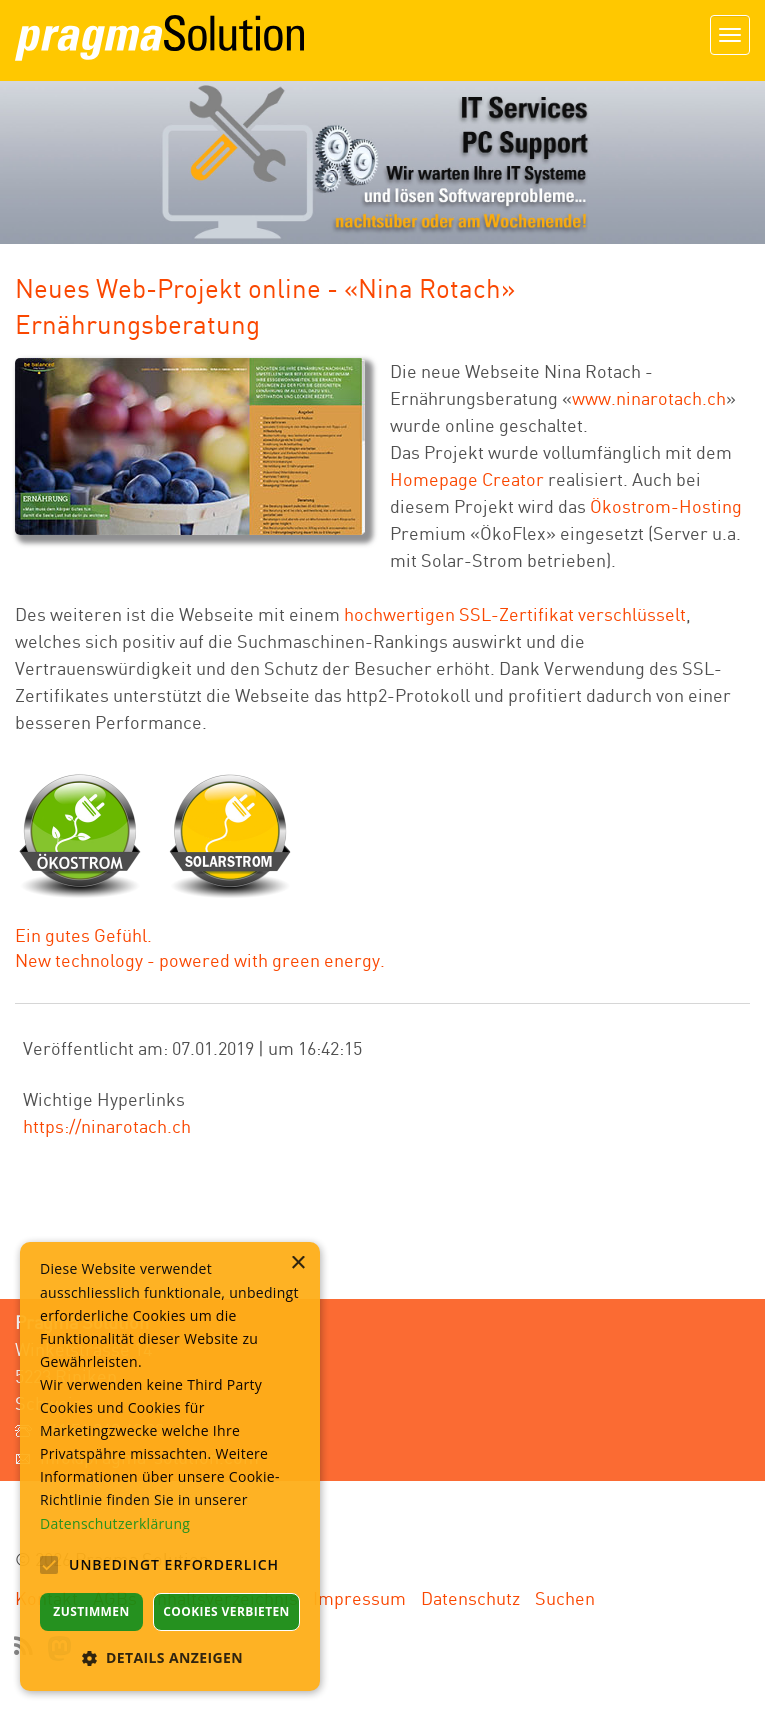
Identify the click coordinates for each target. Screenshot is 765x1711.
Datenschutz (470, 1598)
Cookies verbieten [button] (226, 1611)
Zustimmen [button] (91, 1611)
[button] (170, 1657)
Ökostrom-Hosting (666, 506)
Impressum (359, 1598)
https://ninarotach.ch (107, 1126)
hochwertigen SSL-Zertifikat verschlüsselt (515, 614)
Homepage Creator (467, 479)
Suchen (565, 1598)
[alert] (170, 1466)
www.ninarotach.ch (649, 398)
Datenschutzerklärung (115, 1523)
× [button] (297, 1263)
